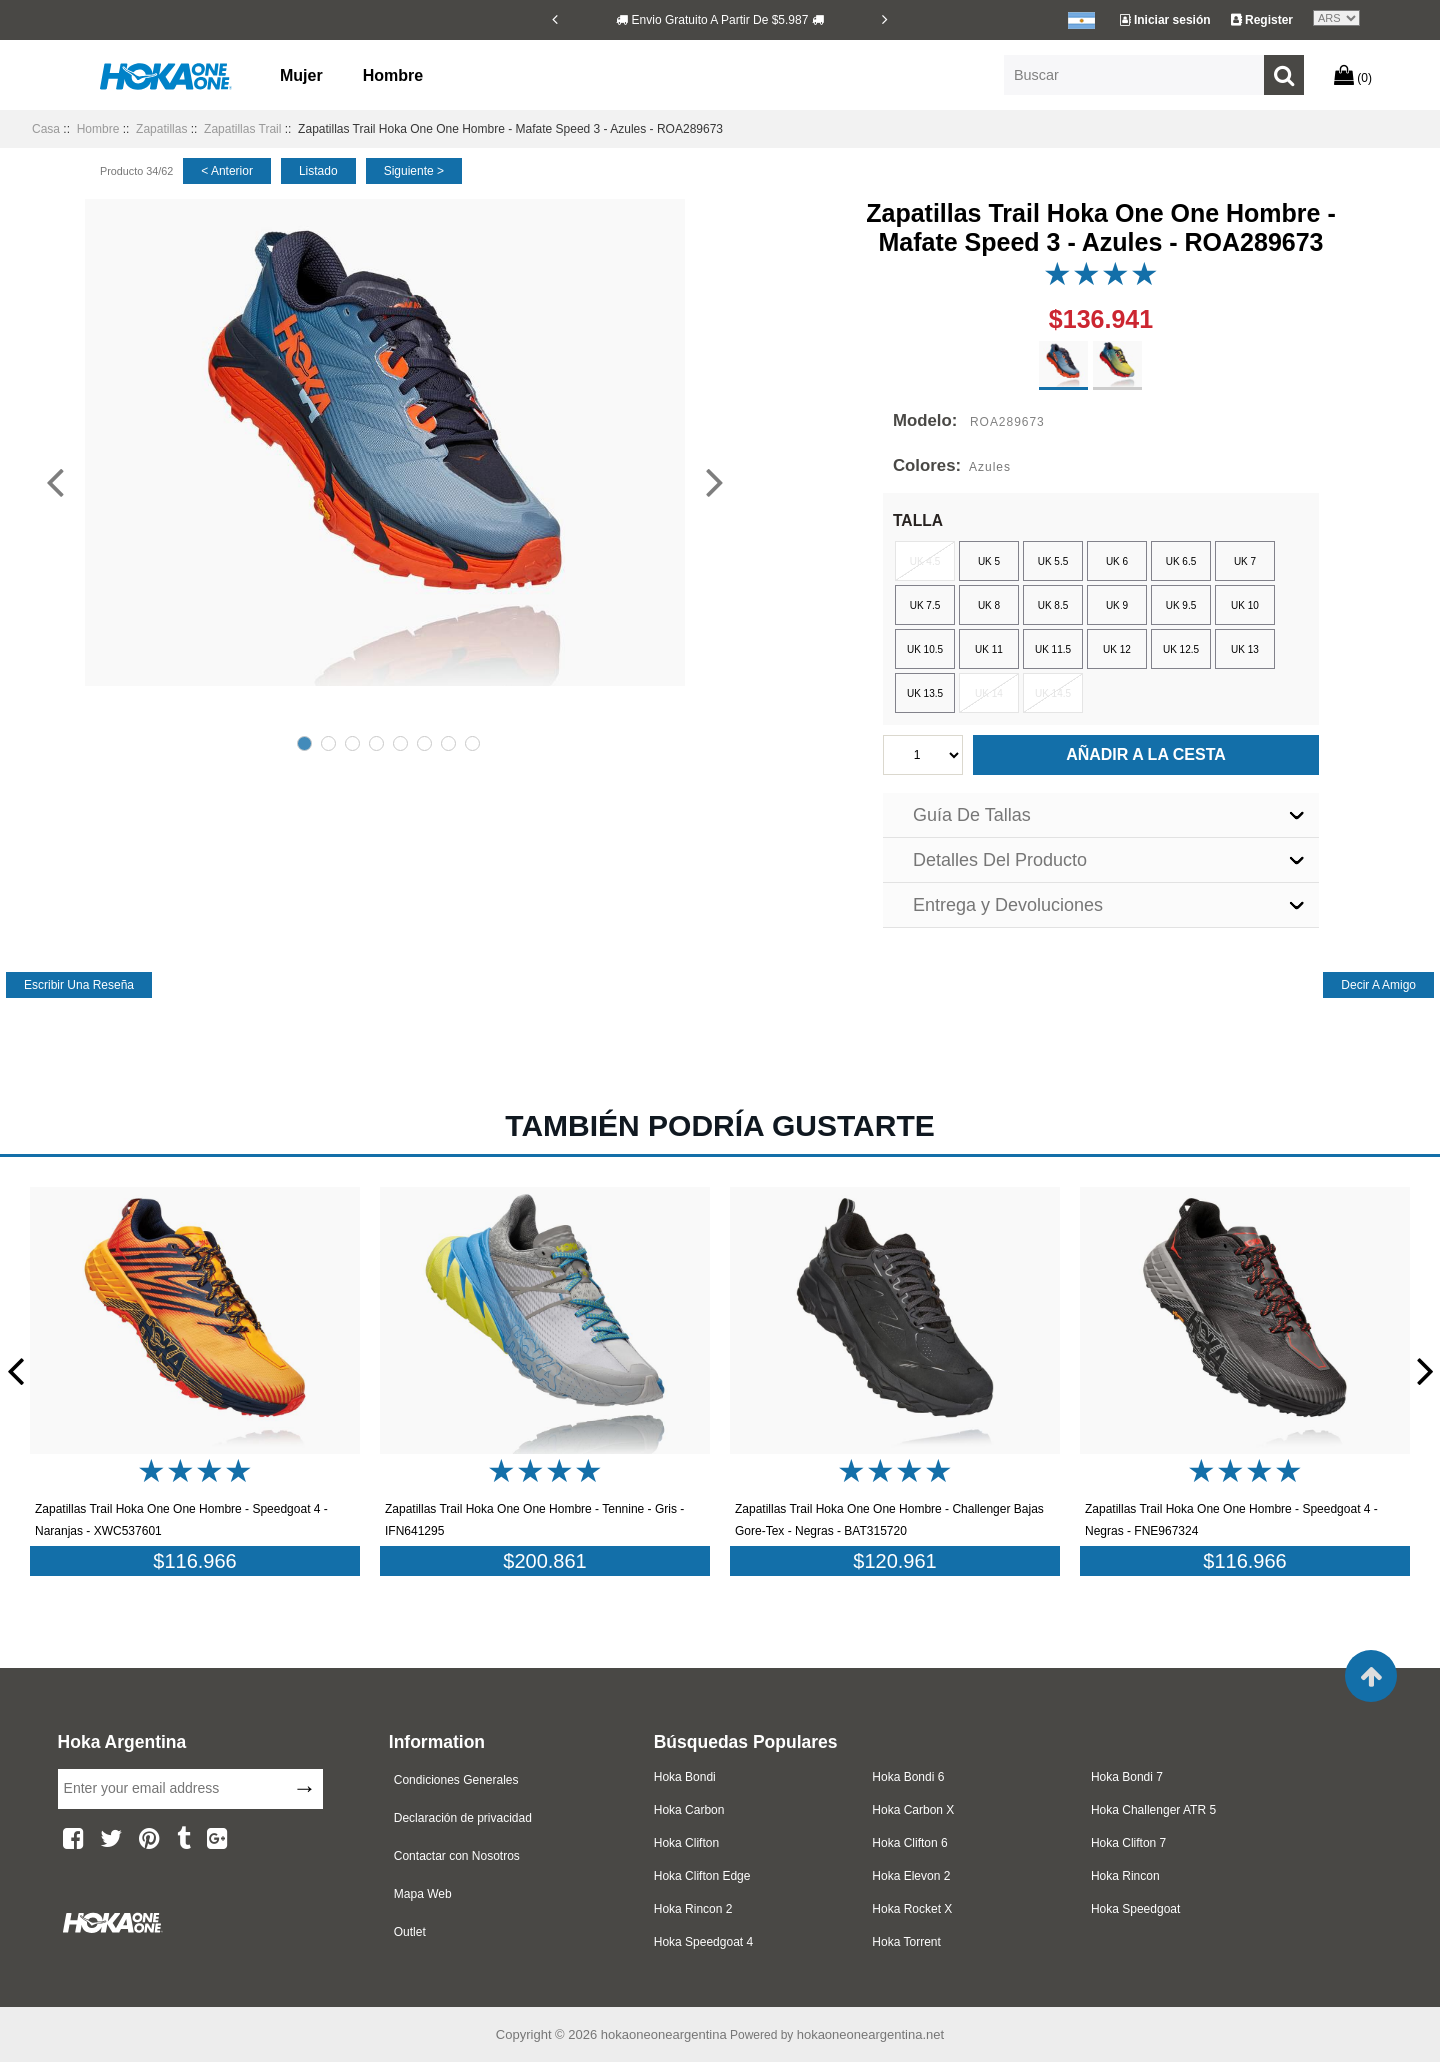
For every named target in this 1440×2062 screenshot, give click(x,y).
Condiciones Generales (456, 1780)
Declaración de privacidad (463, 1818)
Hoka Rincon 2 (693, 1909)
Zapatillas (161, 129)
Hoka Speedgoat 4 (703, 1942)
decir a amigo (1378, 985)
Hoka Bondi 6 (908, 1777)
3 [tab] (352, 743)
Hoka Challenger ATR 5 (1153, 1810)
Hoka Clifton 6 (909, 1843)
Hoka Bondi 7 (1127, 1777)
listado (318, 171)
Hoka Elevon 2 (911, 1876)
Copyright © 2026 (548, 2034)
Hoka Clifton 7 (1128, 1843)
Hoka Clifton (686, 1843)
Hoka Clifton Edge (702, 1876)
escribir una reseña (79, 985)
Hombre (393, 75)
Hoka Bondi (685, 1777)
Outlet (410, 1932)
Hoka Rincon (1125, 1876)
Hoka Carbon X (913, 1810)
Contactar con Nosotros (457, 1856)
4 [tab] (376, 743)
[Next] (885, 19)
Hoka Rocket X (912, 1909)
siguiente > (414, 171)
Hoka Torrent (906, 1942)
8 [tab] (472, 743)
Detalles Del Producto (1000, 860)
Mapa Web (423, 1894)
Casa (46, 129)
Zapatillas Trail (242, 129)
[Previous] (555, 19)
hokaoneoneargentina (664, 2034)
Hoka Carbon (689, 1810)
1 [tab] (304, 743)
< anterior (227, 171)
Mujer (301, 75)
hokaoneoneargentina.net (870, 2034)
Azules (990, 467)
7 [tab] (448, 743)
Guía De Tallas (972, 815)
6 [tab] (424, 743)
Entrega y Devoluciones (1008, 905)
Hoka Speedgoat (1135, 1909)
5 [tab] (400, 743)
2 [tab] (328, 743)
